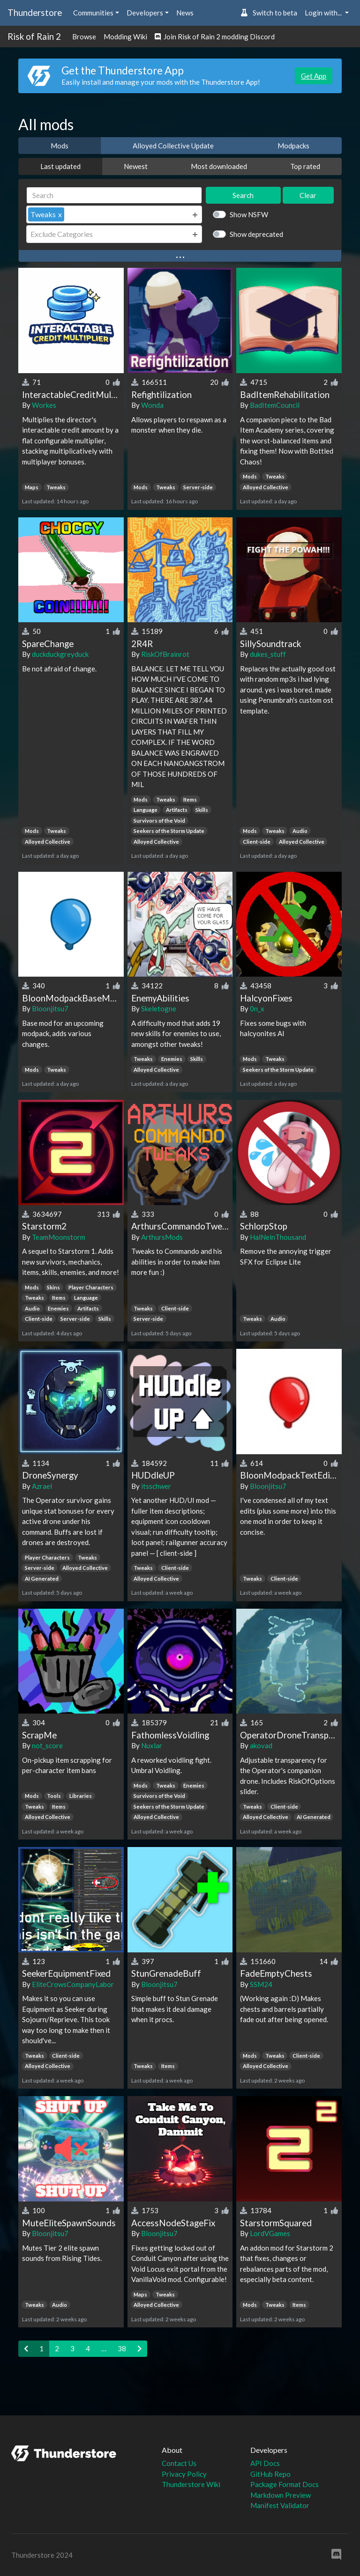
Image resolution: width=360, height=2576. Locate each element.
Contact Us (179, 2463)
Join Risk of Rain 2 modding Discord (215, 36)
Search (243, 195)
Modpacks (293, 145)
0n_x (257, 1008)
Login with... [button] (324, 12)
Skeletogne (158, 1008)
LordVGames (270, 2233)
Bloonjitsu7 (50, 1008)
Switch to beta (268, 12)
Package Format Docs (284, 2484)
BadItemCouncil (275, 405)
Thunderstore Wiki (191, 2484)
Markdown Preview (280, 2495)
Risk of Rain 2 (34, 36)
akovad (261, 1745)
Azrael (42, 1486)
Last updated (60, 166)
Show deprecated (256, 234)
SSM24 (261, 1984)
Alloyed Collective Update (173, 145)
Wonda (152, 405)
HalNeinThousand (278, 1237)
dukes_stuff (268, 654)
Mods (59, 145)
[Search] (114, 195)
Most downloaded (219, 166)
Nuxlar (151, 1745)
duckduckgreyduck (60, 654)
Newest (136, 166)
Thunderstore (35, 12)
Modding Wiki (125, 36)
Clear (308, 195)
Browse (84, 36)
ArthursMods (162, 1237)
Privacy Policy (184, 2474)
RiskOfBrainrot (165, 654)
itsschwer (156, 1486)
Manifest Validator (279, 2505)
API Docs (265, 2463)
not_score (47, 1745)
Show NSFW (249, 214)
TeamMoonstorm (58, 1237)
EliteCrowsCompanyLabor (73, 1984)
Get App (313, 76)
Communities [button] (93, 12)
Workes (44, 405)
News (185, 12)
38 (122, 2348)
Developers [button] (145, 12)
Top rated (305, 166)
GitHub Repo (270, 2474)
